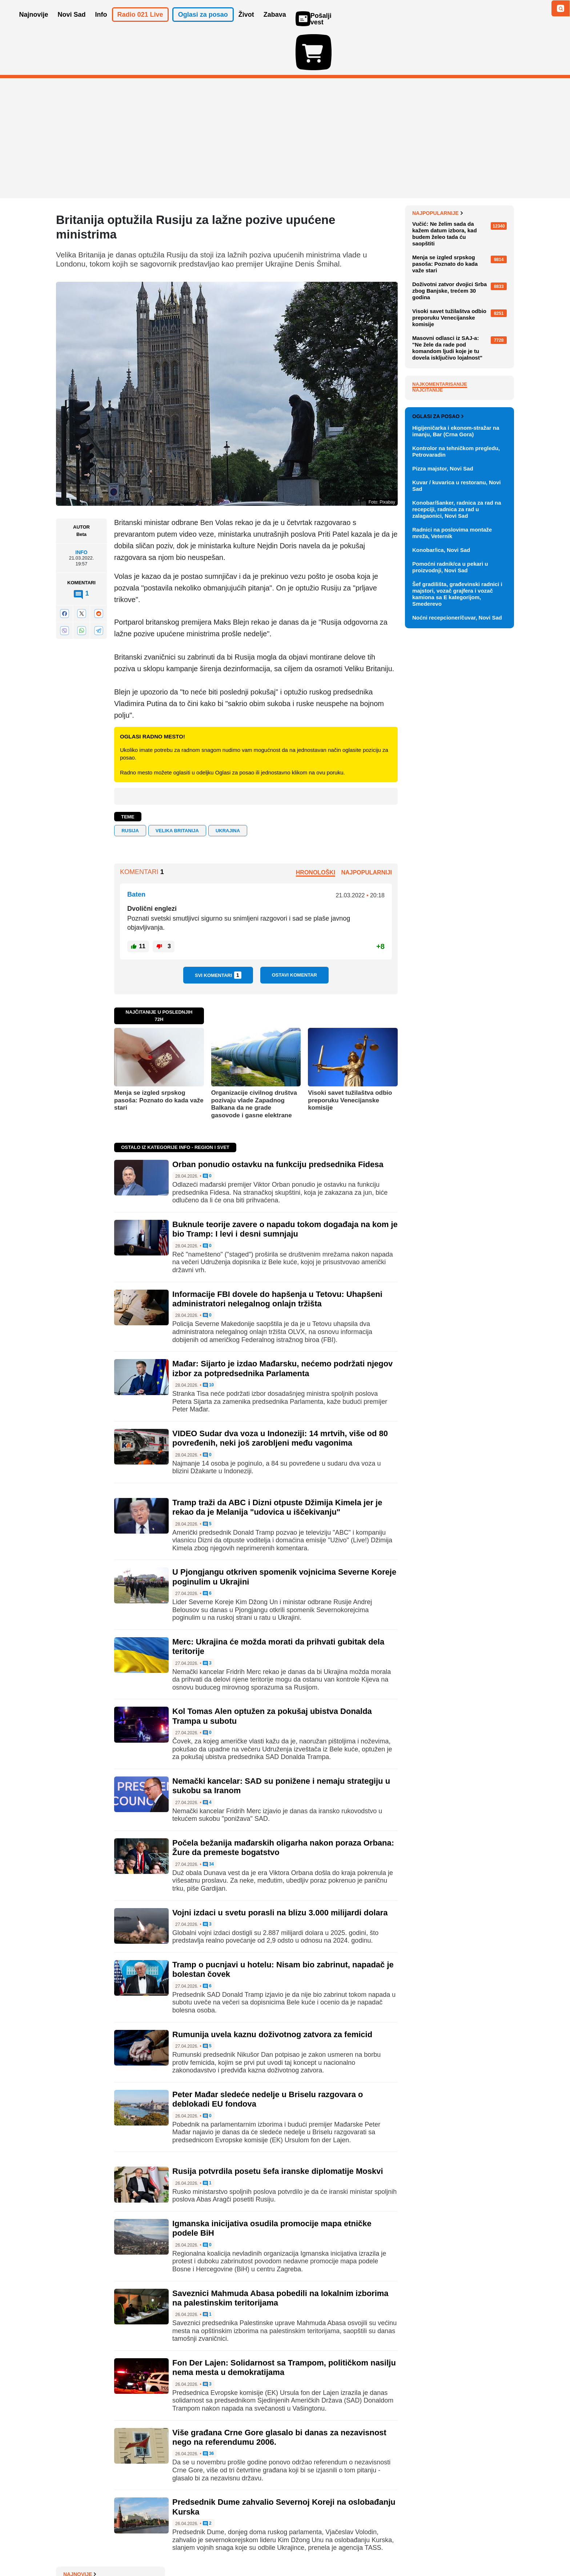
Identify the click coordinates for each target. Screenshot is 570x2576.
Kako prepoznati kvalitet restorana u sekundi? (451, 292)
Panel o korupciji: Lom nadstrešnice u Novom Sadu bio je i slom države (461, 215)
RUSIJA (130, 788)
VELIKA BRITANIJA (177, 788)
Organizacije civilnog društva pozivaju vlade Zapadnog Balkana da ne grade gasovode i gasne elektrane (254, 1061)
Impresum (164, 2548)
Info (81, 510)
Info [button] (101, 24)
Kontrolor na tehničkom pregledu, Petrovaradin (456, 782)
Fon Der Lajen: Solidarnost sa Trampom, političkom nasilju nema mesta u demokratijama (284, 2325)
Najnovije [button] (33, 24)
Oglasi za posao (437, 747)
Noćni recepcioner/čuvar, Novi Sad (457, 949)
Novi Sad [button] (72, 24)
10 (208, 1343)
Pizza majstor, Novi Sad (442, 800)
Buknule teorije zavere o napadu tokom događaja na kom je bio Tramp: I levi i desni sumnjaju (285, 1187)
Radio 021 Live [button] (140, 24)
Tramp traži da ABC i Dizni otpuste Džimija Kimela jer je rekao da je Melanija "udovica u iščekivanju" (277, 1465)
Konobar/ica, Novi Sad (441, 881)
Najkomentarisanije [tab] (439, 542)
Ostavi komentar (294, 933)
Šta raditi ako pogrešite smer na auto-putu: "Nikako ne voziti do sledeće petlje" (461, 269)
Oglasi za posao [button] (203, 24)
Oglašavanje (103, 2548)
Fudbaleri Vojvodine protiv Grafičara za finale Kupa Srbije (459, 333)
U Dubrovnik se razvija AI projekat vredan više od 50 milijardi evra (454, 242)
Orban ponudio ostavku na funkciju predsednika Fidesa (278, 1122)
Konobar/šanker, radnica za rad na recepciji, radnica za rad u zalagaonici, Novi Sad (456, 840)
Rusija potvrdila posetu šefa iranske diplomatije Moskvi (277, 2129)
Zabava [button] (275, 24)
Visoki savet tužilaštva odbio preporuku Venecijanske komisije (350, 1058)
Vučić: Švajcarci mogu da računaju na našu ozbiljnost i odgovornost (457, 188)
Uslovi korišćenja (203, 2548)
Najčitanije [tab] (427, 548)
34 (208, 1822)
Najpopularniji (366, 830)
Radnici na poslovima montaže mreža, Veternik (452, 864)
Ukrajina (228, 788)
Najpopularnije (437, 371)
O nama (70, 2548)
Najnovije (428, 170)
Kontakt (135, 2548)
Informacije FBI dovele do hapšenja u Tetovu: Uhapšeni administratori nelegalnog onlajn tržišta (277, 1256)
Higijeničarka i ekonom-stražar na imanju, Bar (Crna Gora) (455, 762)
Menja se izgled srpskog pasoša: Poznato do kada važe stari (159, 1058)
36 (208, 2411)
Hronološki (315, 830)
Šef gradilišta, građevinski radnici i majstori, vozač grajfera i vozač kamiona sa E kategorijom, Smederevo (457, 925)
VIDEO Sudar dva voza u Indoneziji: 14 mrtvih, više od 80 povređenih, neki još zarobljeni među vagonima (280, 1396)
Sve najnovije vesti (477, 348)
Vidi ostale (490, 723)
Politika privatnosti (254, 2548)
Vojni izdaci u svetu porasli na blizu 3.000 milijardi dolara (280, 1870)
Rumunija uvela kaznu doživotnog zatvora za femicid (272, 1992)
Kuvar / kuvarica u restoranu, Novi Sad (456, 816)
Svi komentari (218, 933)
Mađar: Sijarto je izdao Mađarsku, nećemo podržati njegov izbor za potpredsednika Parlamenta (282, 1326)
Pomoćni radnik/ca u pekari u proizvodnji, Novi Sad (450, 898)
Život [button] (246, 24)
